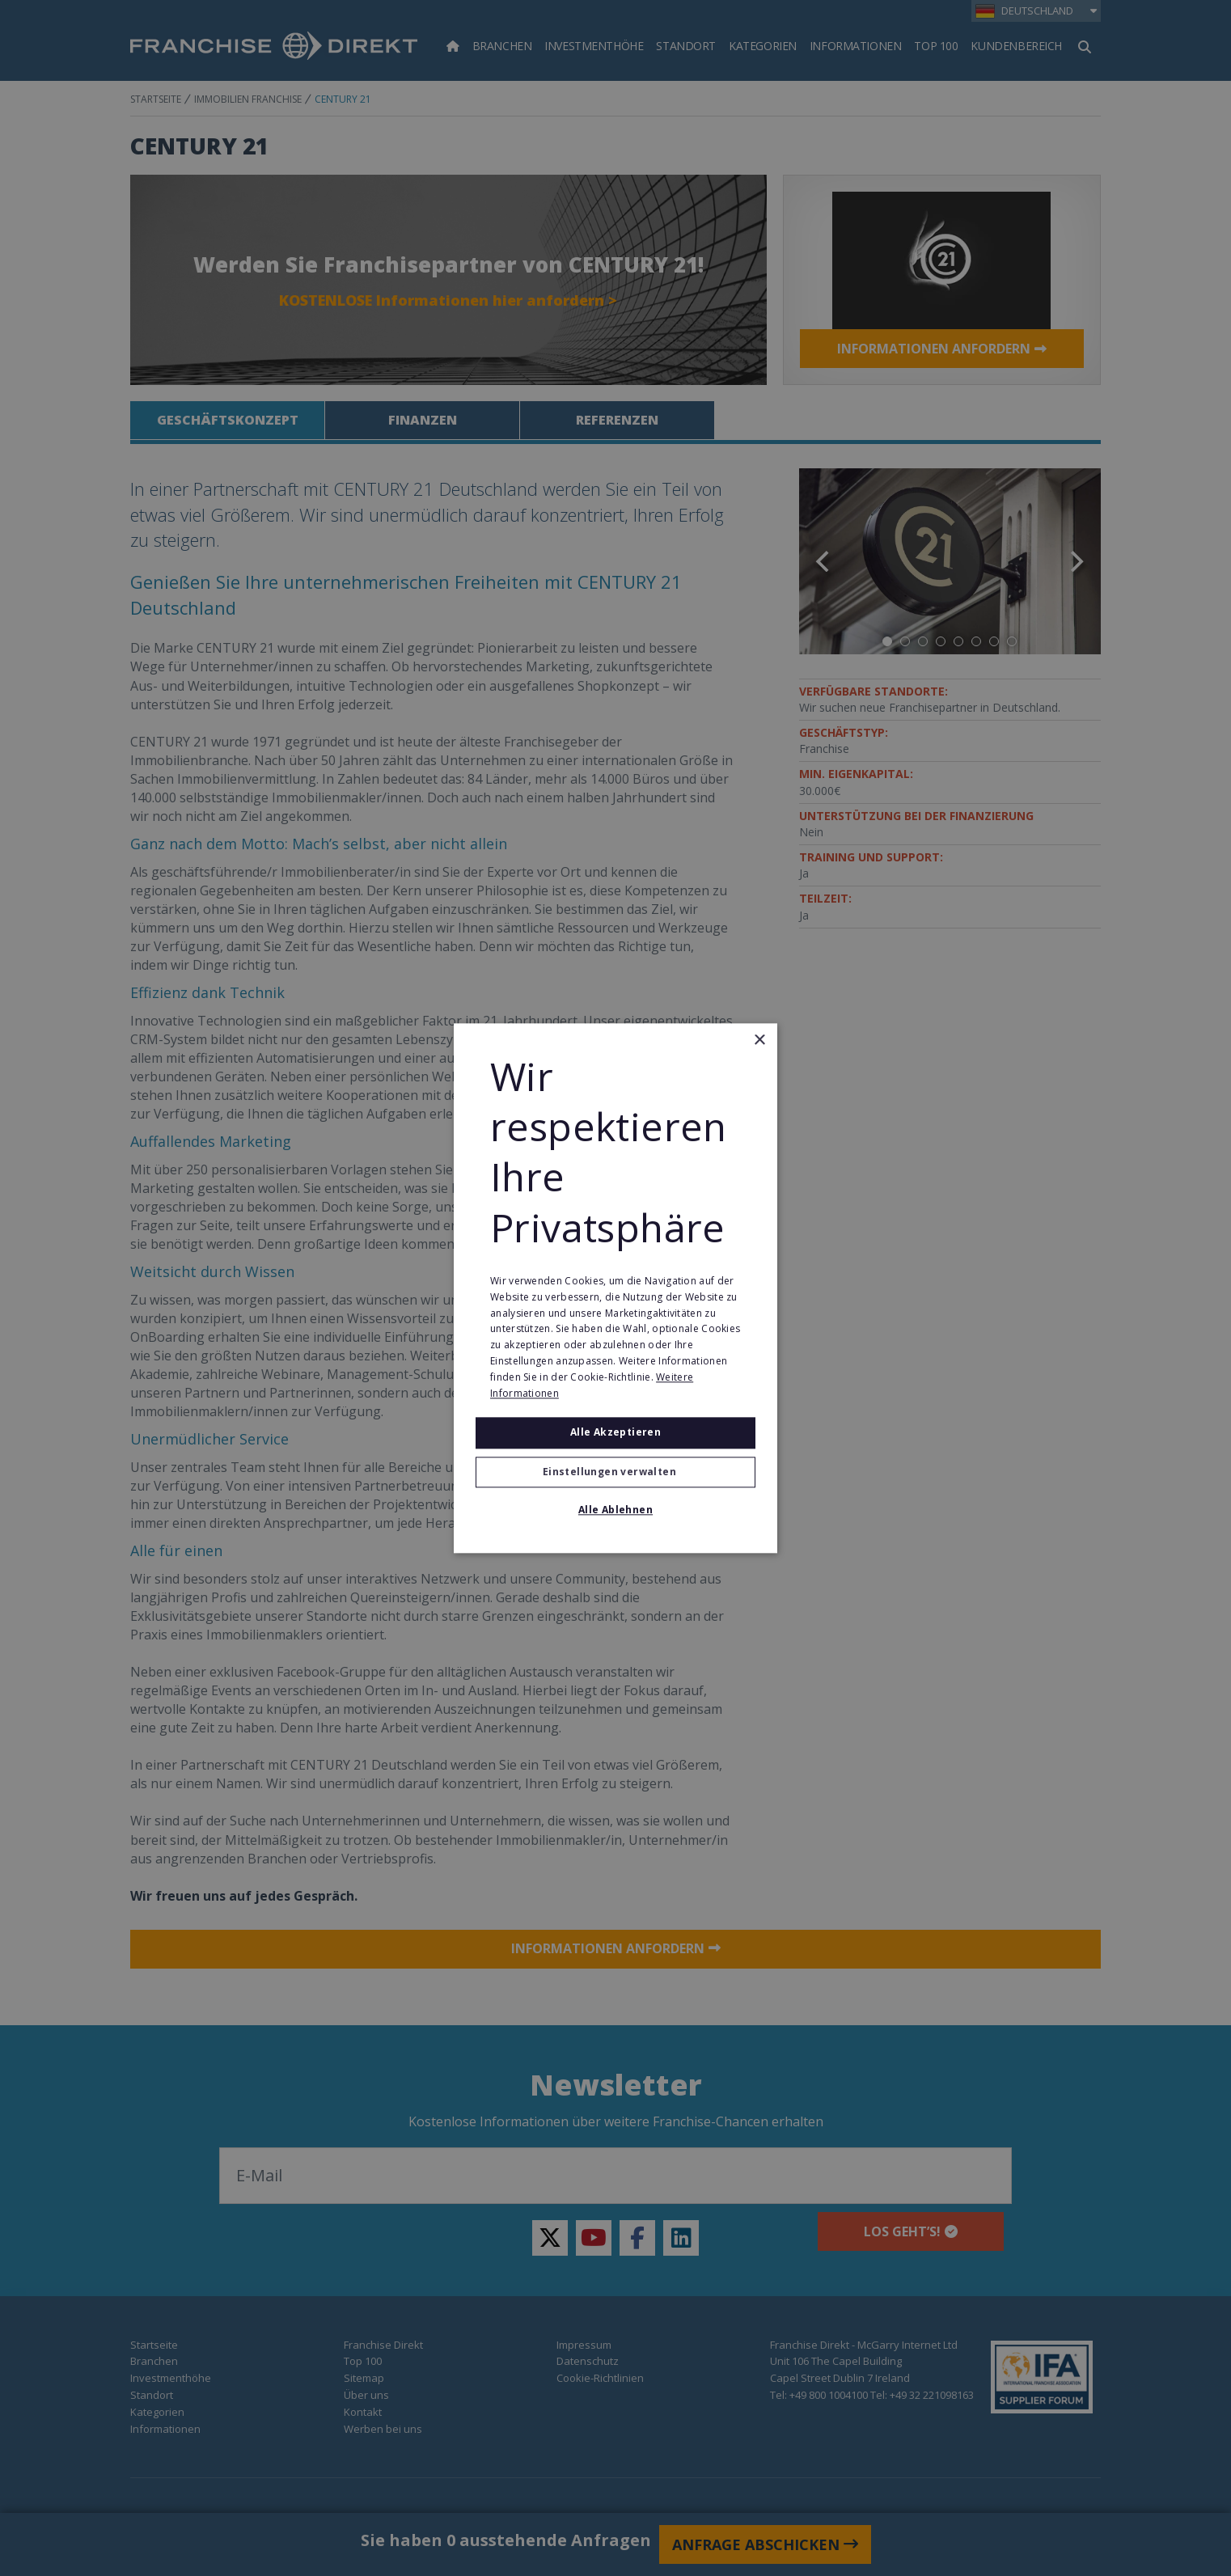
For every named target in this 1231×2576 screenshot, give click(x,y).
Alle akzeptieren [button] (615, 1433)
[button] (615, 1472)
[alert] (615, 1288)
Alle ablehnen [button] (615, 1509)
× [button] (759, 1040)
